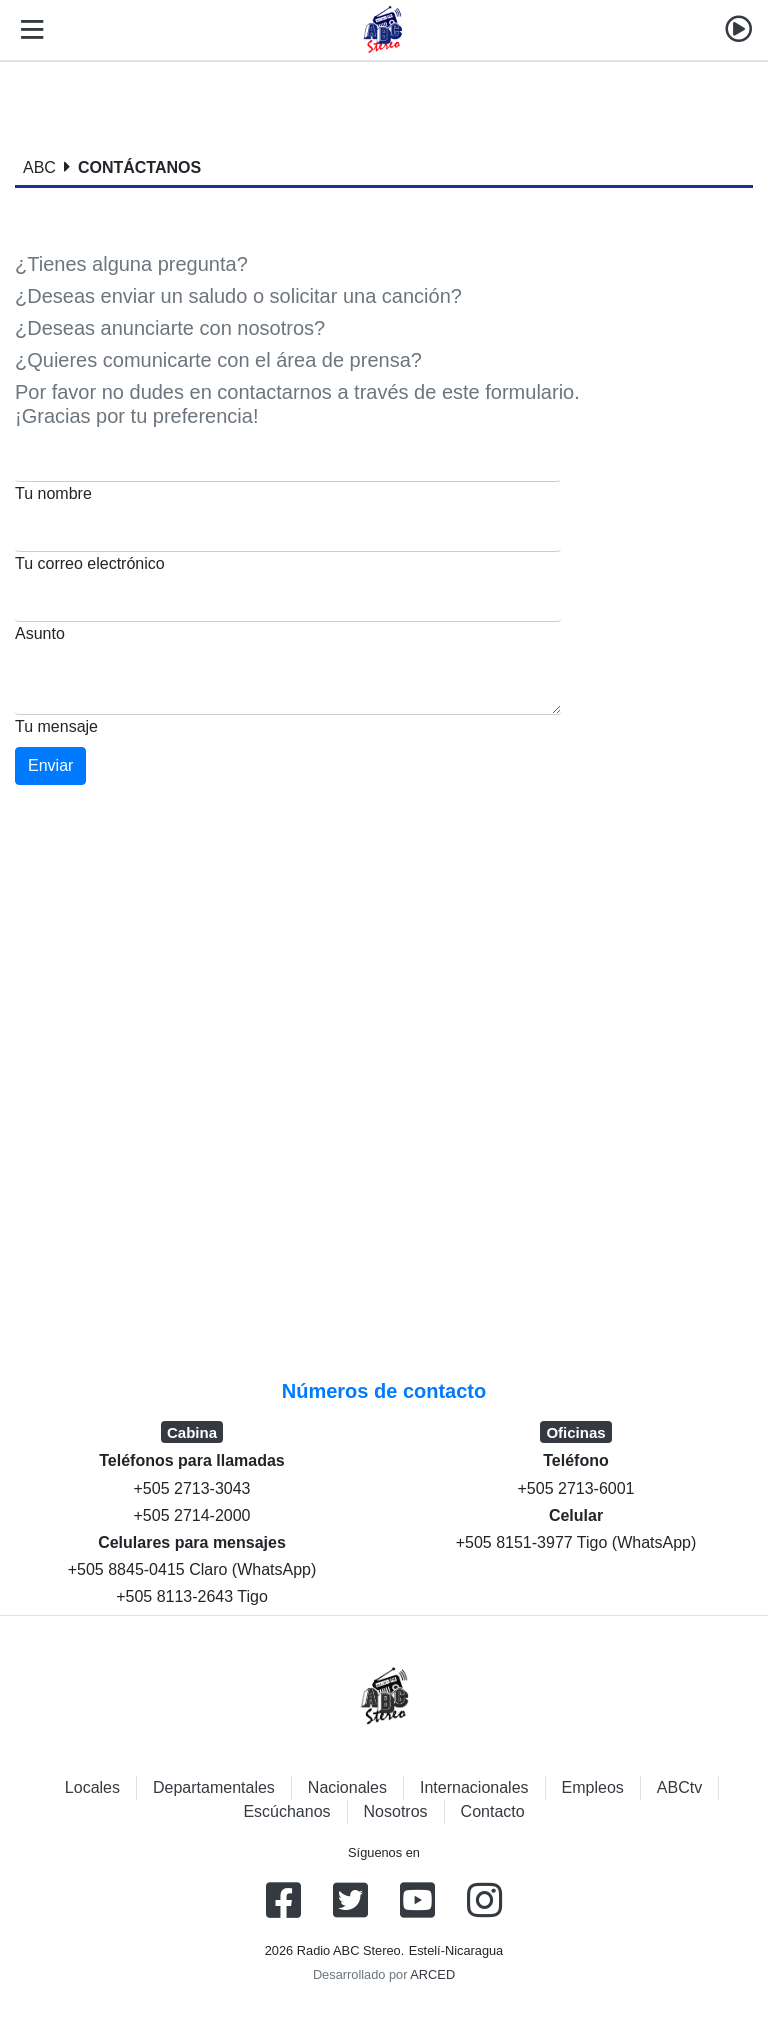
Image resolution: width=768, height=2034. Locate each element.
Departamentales (214, 1787)
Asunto (40, 633)
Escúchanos (286, 1811)
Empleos (593, 1787)
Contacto (493, 1811)
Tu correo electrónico (90, 563)
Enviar (50, 765)
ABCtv (679, 1787)
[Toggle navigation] (28, 30)
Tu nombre (53, 493)
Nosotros (396, 1811)
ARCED (432, 1974)
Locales (92, 1787)
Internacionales (474, 1787)
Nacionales (347, 1787)
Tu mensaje (56, 726)
